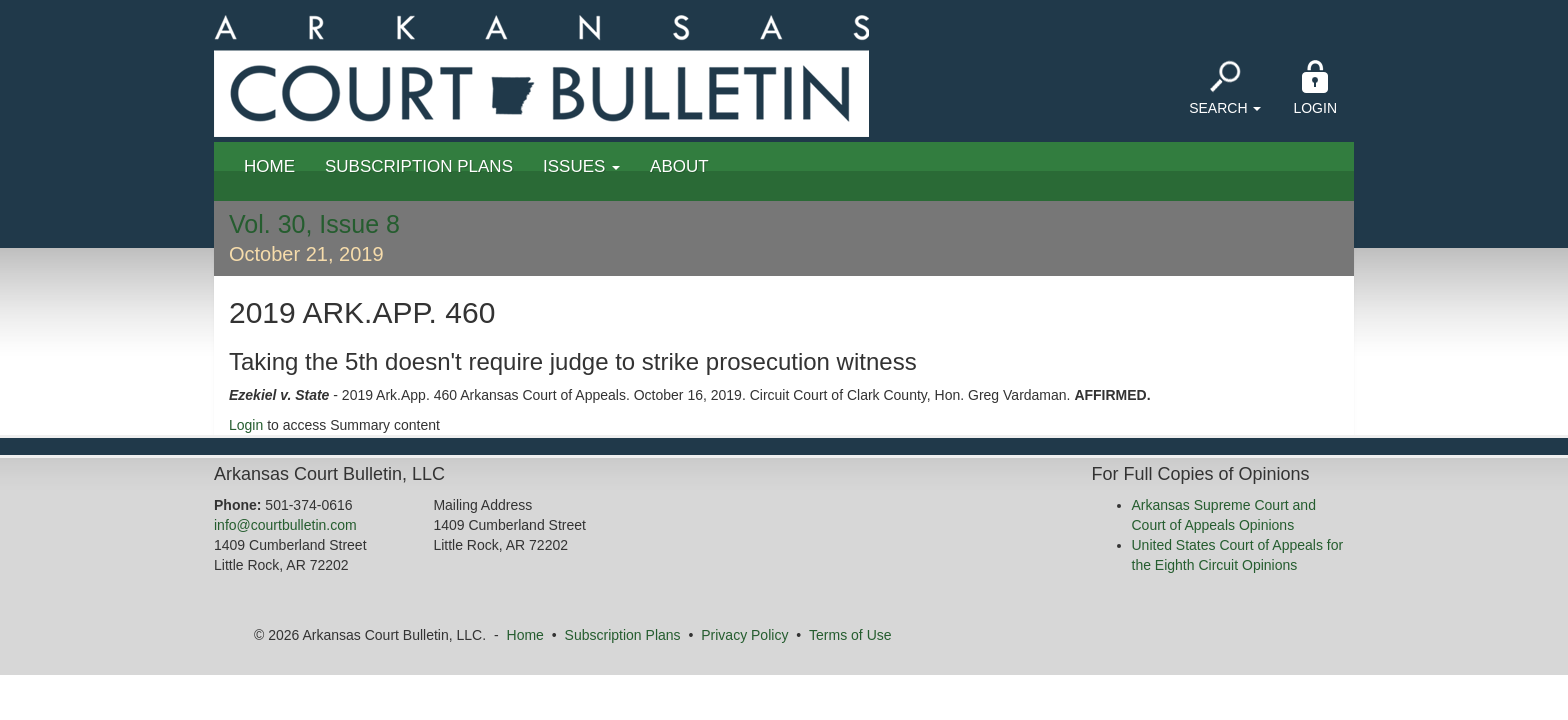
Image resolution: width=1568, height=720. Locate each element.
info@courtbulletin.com (285, 525)
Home (269, 166)
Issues (581, 166)
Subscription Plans (419, 166)
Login (1315, 88)
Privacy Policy (744, 635)
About (679, 166)
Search (1225, 88)
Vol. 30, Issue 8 (314, 224)
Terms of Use (850, 635)
